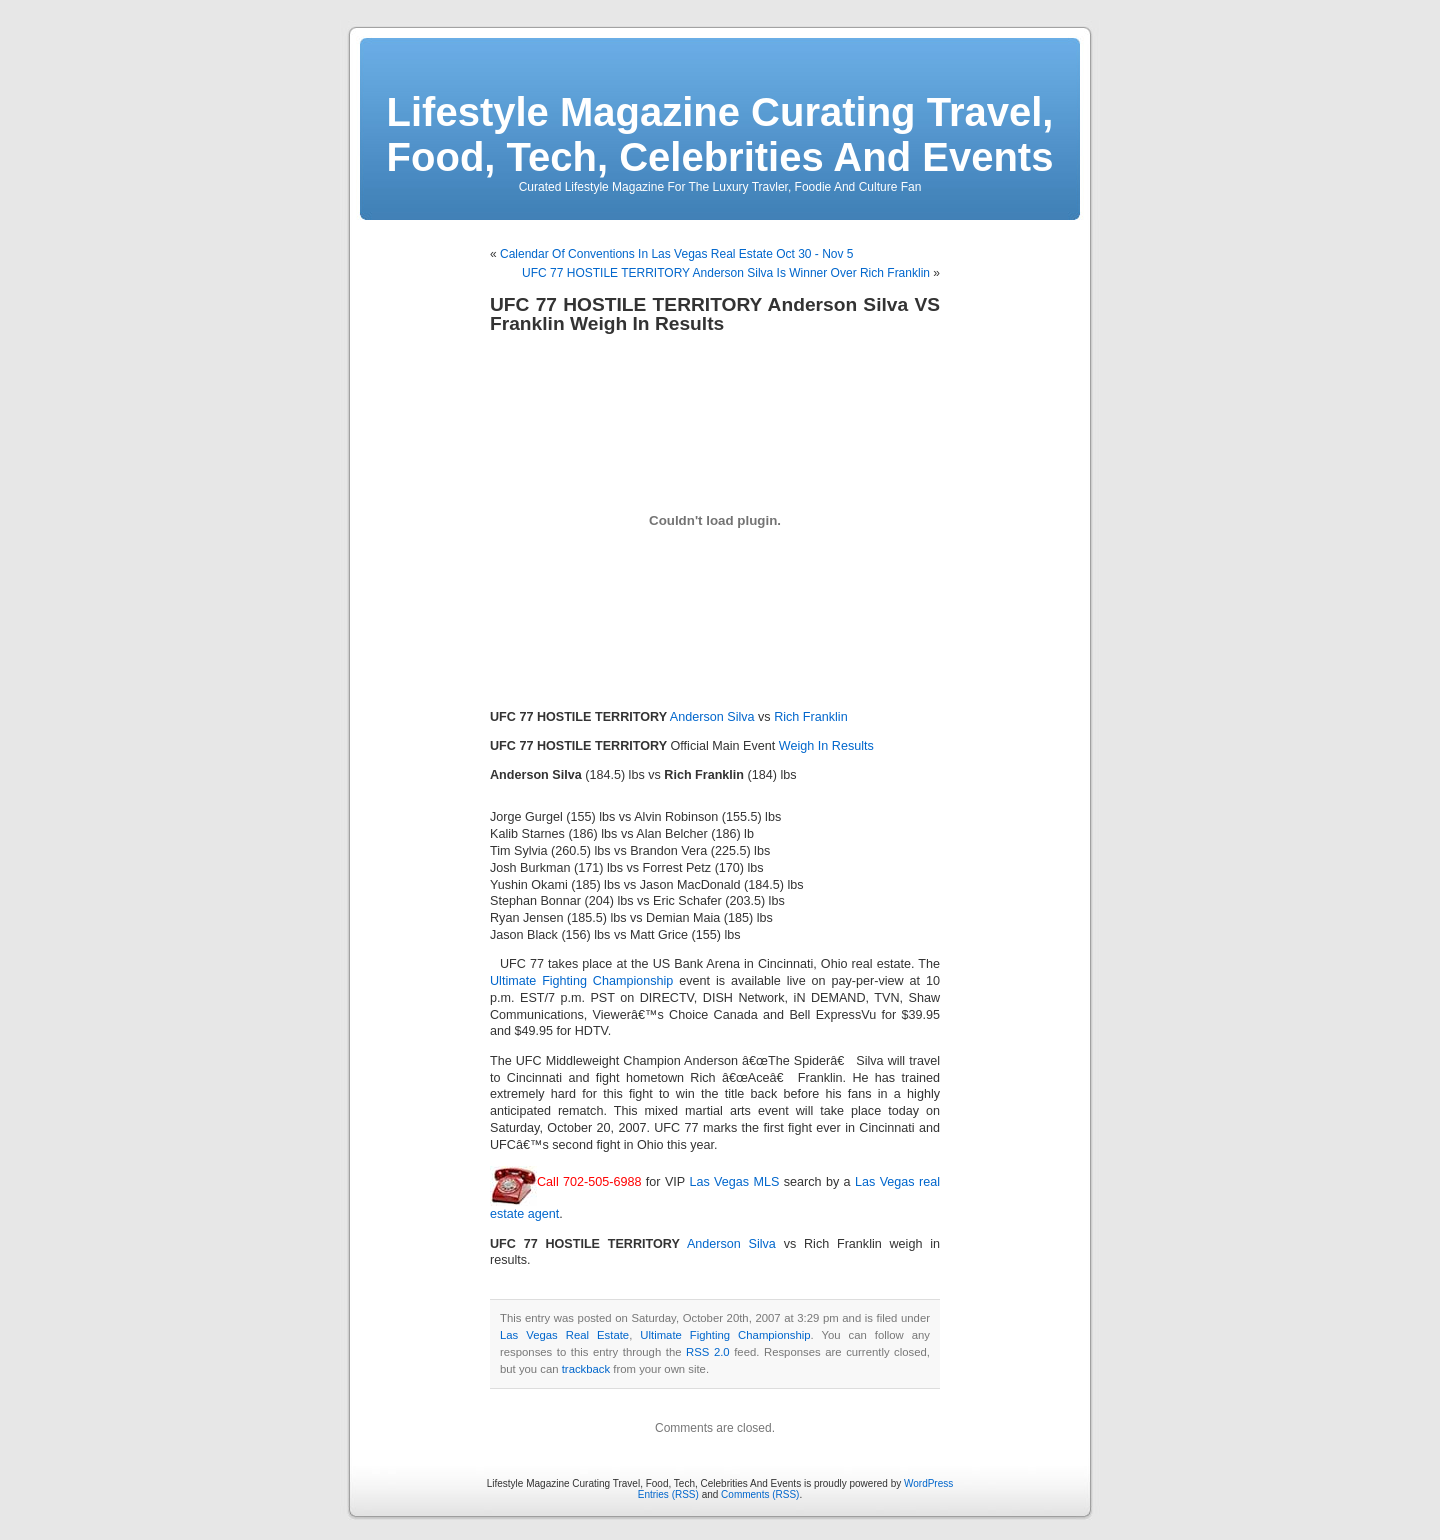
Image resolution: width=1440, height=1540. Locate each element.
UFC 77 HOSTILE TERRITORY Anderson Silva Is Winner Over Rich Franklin (726, 273)
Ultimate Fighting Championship (581, 981)
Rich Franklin (810, 717)
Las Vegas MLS (734, 1182)
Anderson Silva (712, 717)
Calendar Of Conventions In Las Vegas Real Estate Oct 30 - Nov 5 (677, 254)
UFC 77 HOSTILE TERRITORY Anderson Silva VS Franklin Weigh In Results (715, 314)
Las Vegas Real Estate (564, 1335)
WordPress (928, 1483)
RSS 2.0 (708, 1352)
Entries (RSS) (668, 1494)
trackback (586, 1369)
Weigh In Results (826, 746)
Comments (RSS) (760, 1494)
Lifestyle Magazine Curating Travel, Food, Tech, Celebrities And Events (720, 134)
